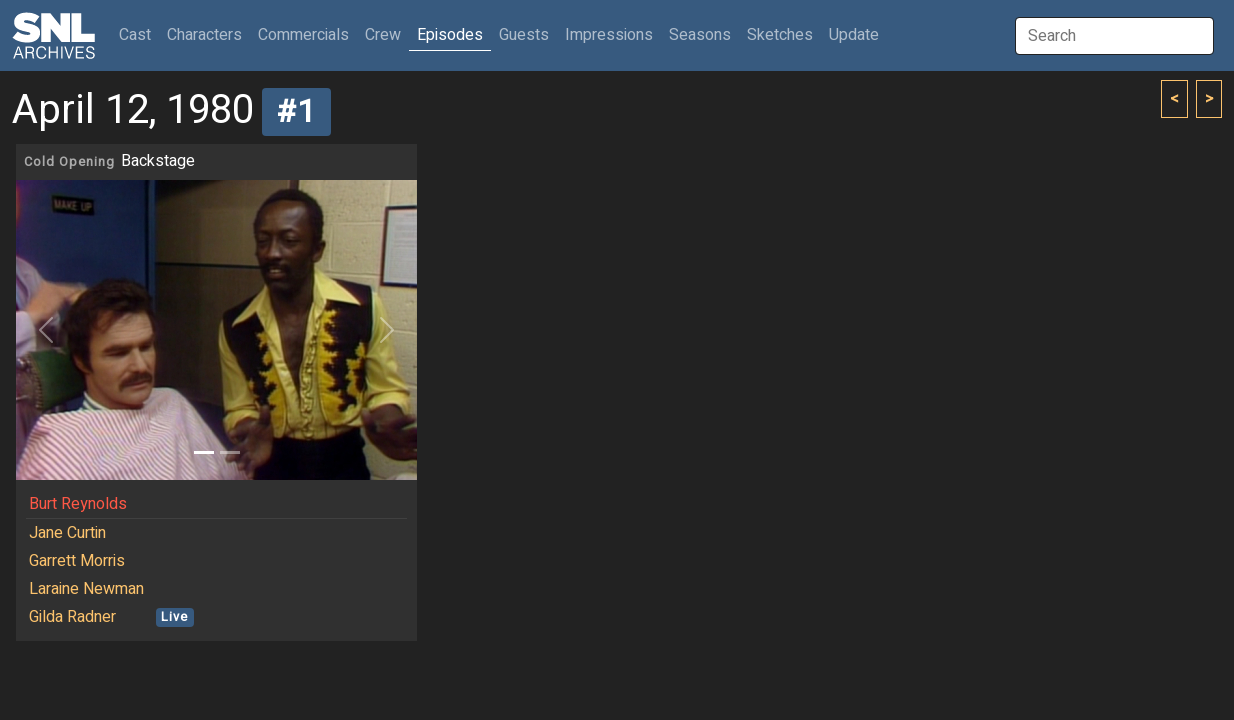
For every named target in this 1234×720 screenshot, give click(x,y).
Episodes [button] (450, 35)
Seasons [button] (700, 35)
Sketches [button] (780, 35)
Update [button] (854, 35)
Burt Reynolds (78, 504)
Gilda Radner (72, 617)
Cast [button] (139, 34)
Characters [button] (204, 35)
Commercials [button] (303, 35)
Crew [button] (383, 35)
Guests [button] (524, 35)
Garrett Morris (77, 561)
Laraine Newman (86, 589)
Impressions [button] (609, 35)
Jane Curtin (67, 533)
